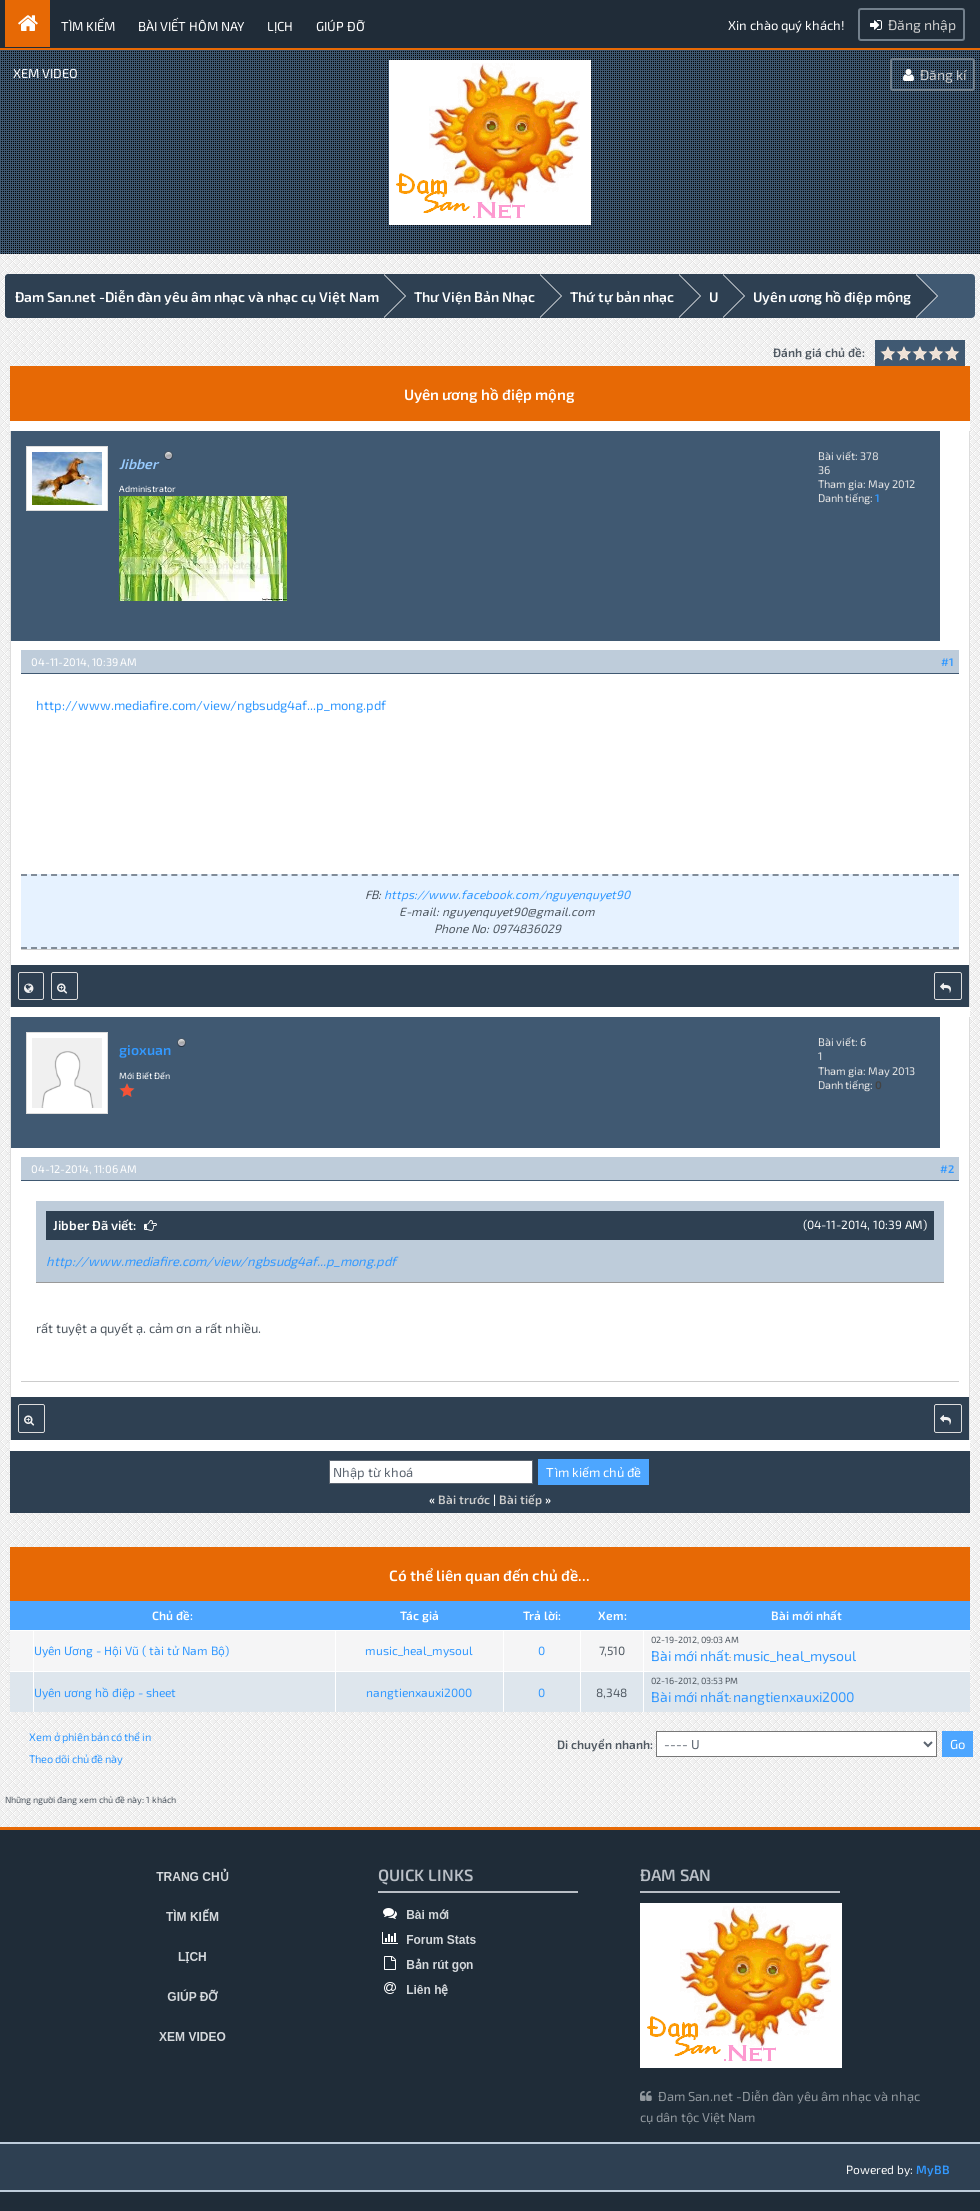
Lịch (280, 26)
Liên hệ (413, 1989)
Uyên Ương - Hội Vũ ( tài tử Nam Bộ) (131, 1649)
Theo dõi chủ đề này (76, 1757)
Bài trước (464, 1498)
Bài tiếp (520, 1498)
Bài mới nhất (690, 1654)
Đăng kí (932, 74)
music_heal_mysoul (419, 1649)
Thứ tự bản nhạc (622, 296)
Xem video (45, 73)
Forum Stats (427, 1939)
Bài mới (413, 1914)
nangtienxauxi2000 (419, 1691)
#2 (947, 1167)
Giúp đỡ (340, 26)
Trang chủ (192, 1876)
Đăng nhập (911, 24)
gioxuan (145, 1048)
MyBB (933, 2168)
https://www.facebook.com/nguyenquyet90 (507, 893)
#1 (947, 660)
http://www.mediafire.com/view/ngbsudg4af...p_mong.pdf (211, 704)
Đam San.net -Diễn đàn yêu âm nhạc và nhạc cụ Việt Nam (197, 296)
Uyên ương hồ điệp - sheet (105, 1691)
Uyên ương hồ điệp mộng (832, 296)
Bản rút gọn (426, 1964)
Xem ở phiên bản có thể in (90, 1735)
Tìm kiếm (88, 26)
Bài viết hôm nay (191, 26)
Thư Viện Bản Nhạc (474, 296)
